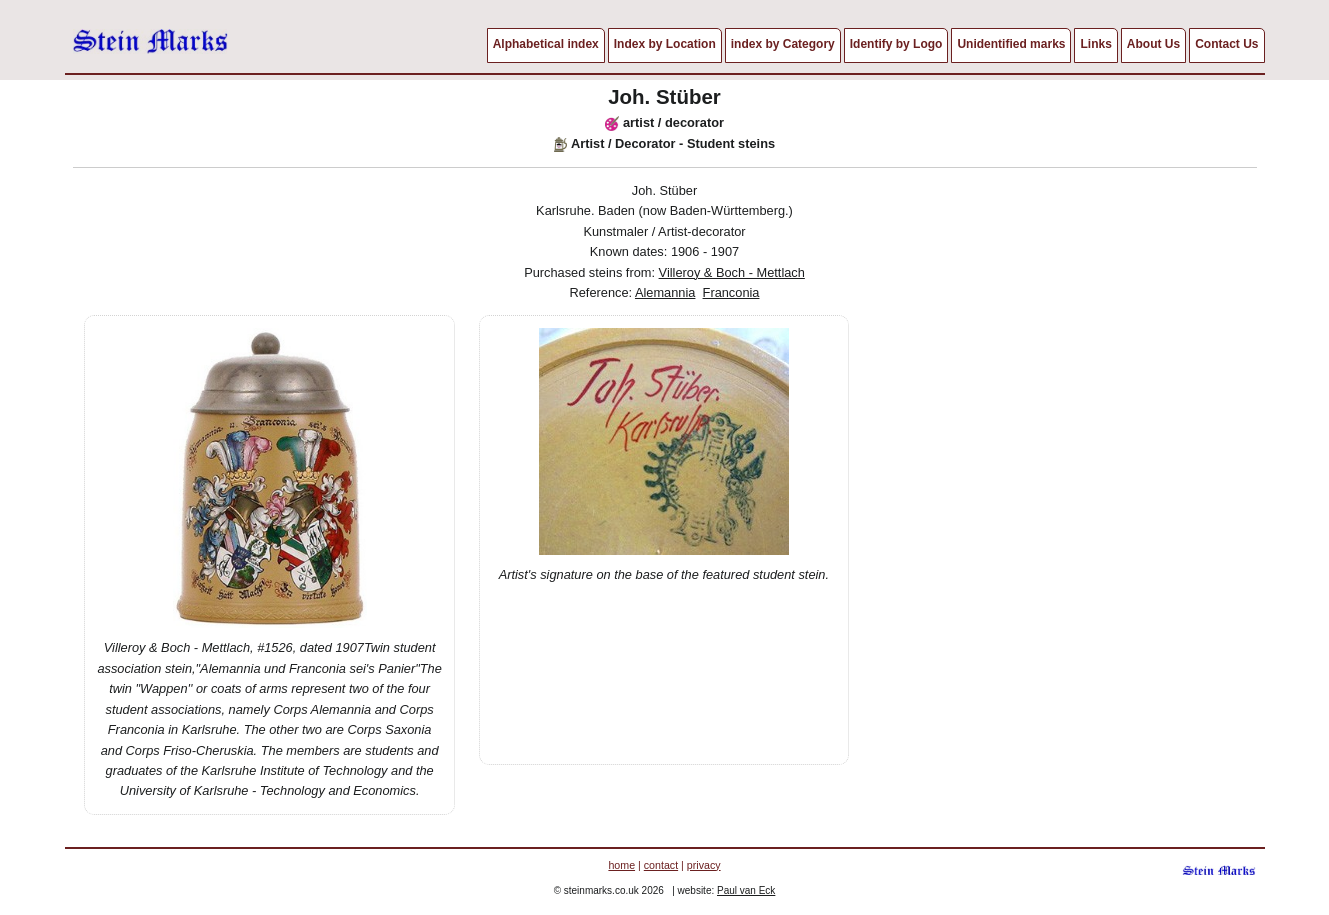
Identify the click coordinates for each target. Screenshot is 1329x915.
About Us (1153, 44)
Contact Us (1226, 44)
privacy (704, 865)
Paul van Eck (746, 890)
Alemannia (665, 292)
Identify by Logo (896, 44)
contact (661, 865)
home (621, 865)
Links (1095, 44)
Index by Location (665, 44)
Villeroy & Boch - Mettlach (732, 272)
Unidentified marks (1011, 44)
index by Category (783, 44)
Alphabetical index (546, 44)
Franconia (731, 292)
